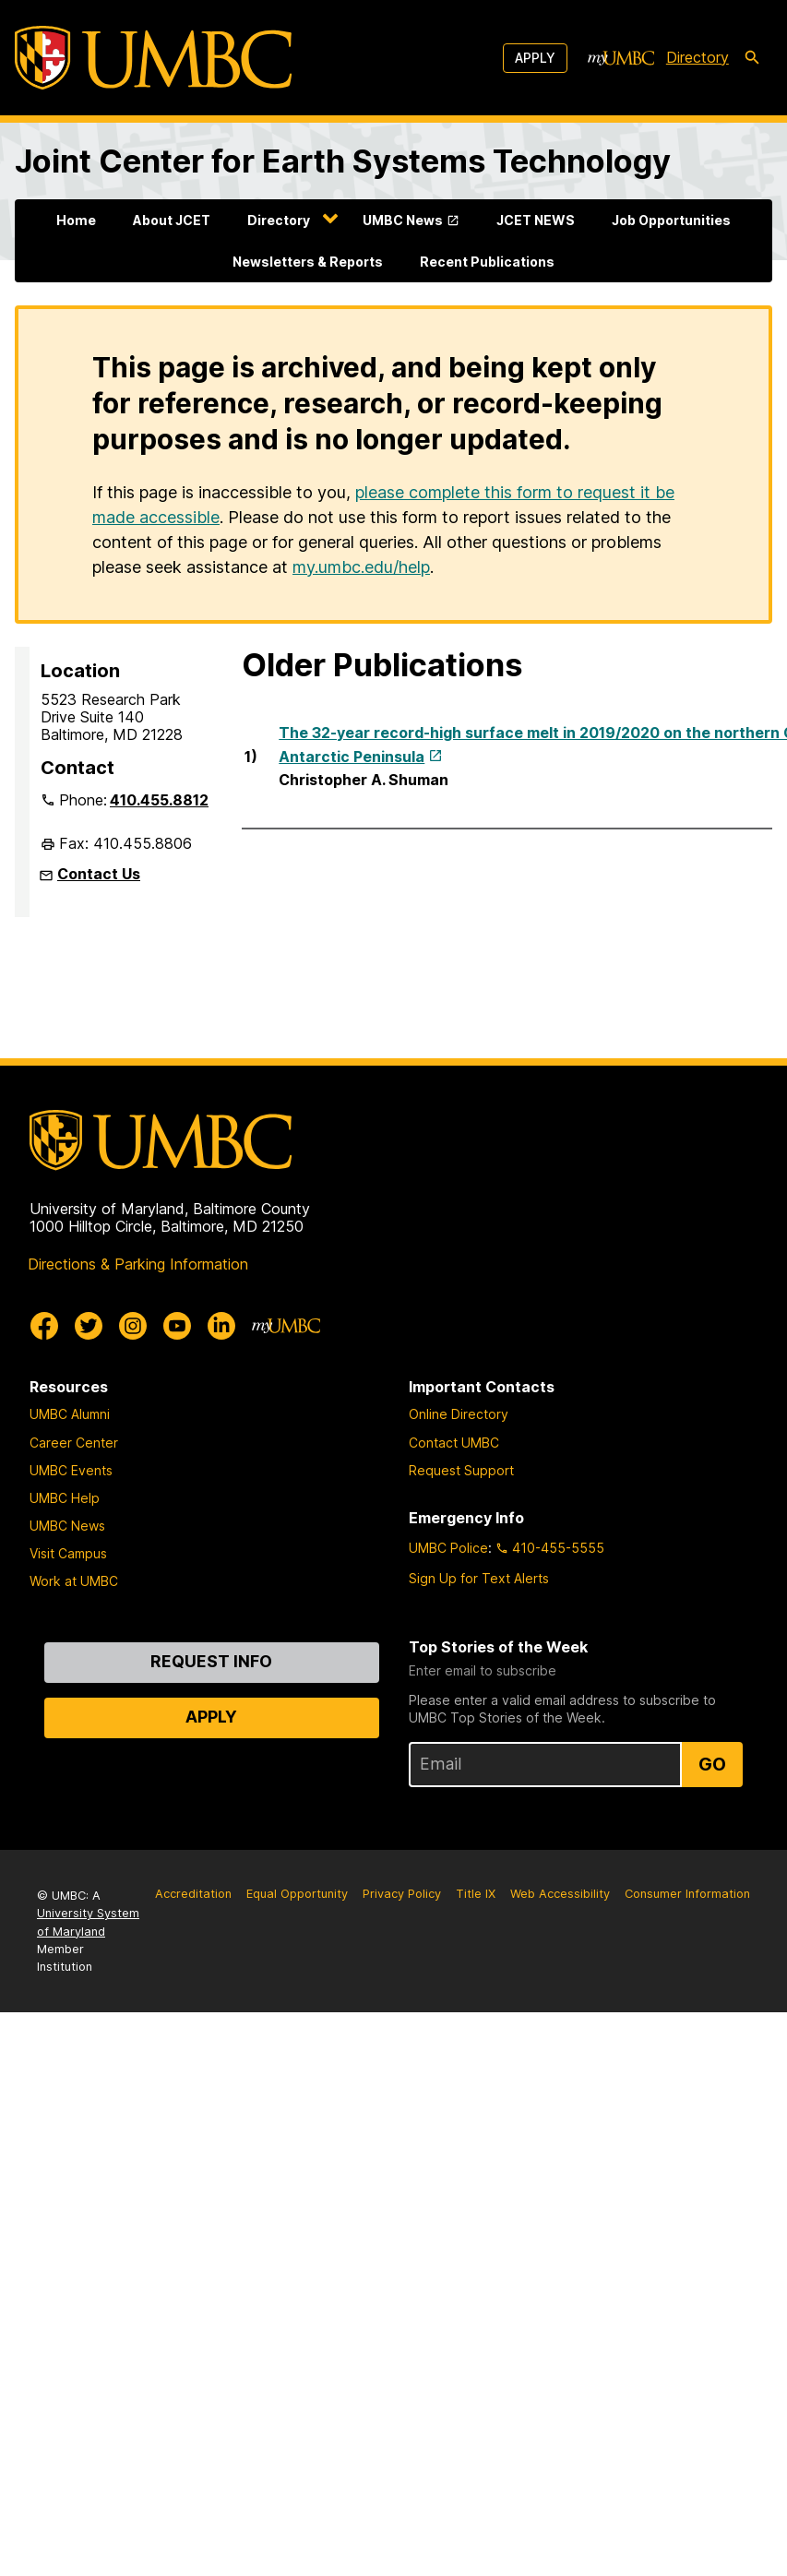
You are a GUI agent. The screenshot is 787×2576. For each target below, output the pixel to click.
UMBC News (403, 220)
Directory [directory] (697, 57)
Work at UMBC (74, 1581)
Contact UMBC (454, 1442)
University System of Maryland (88, 1922)
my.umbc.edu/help (361, 567)
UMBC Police (448, 1548)
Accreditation (193, 1894)
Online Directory (458, 1414)
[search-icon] (752, 58)
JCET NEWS (535, 220)
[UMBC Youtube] (177, 1326)
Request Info (211, 1661)
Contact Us (98, 874)
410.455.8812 (159, 800)
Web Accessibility (560, 1894)
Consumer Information (687, 1894)
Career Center (74, 1442)
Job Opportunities (671, 220)
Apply (535, 58)
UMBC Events (71, 1470)
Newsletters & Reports (308, 261)
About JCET (171, 220)
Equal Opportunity (297, 1894)
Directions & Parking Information (138, 1264)
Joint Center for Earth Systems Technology (343, 161)
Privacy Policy (402, 1894)
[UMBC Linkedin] (221, 1326)
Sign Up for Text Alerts (479, 1578)
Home (76, 220)
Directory (278, 220)
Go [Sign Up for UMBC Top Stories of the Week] (712, 1764)
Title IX (475, 1894)
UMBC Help (65, 1498)
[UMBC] (153, 58)
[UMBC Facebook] (44, 1326)
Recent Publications (487, 261)
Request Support (461, 1470)
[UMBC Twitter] (88, 1326)
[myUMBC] (621, 58)
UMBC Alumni (70, 1414)
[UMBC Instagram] (133, 1326)
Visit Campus (68, 1553)
